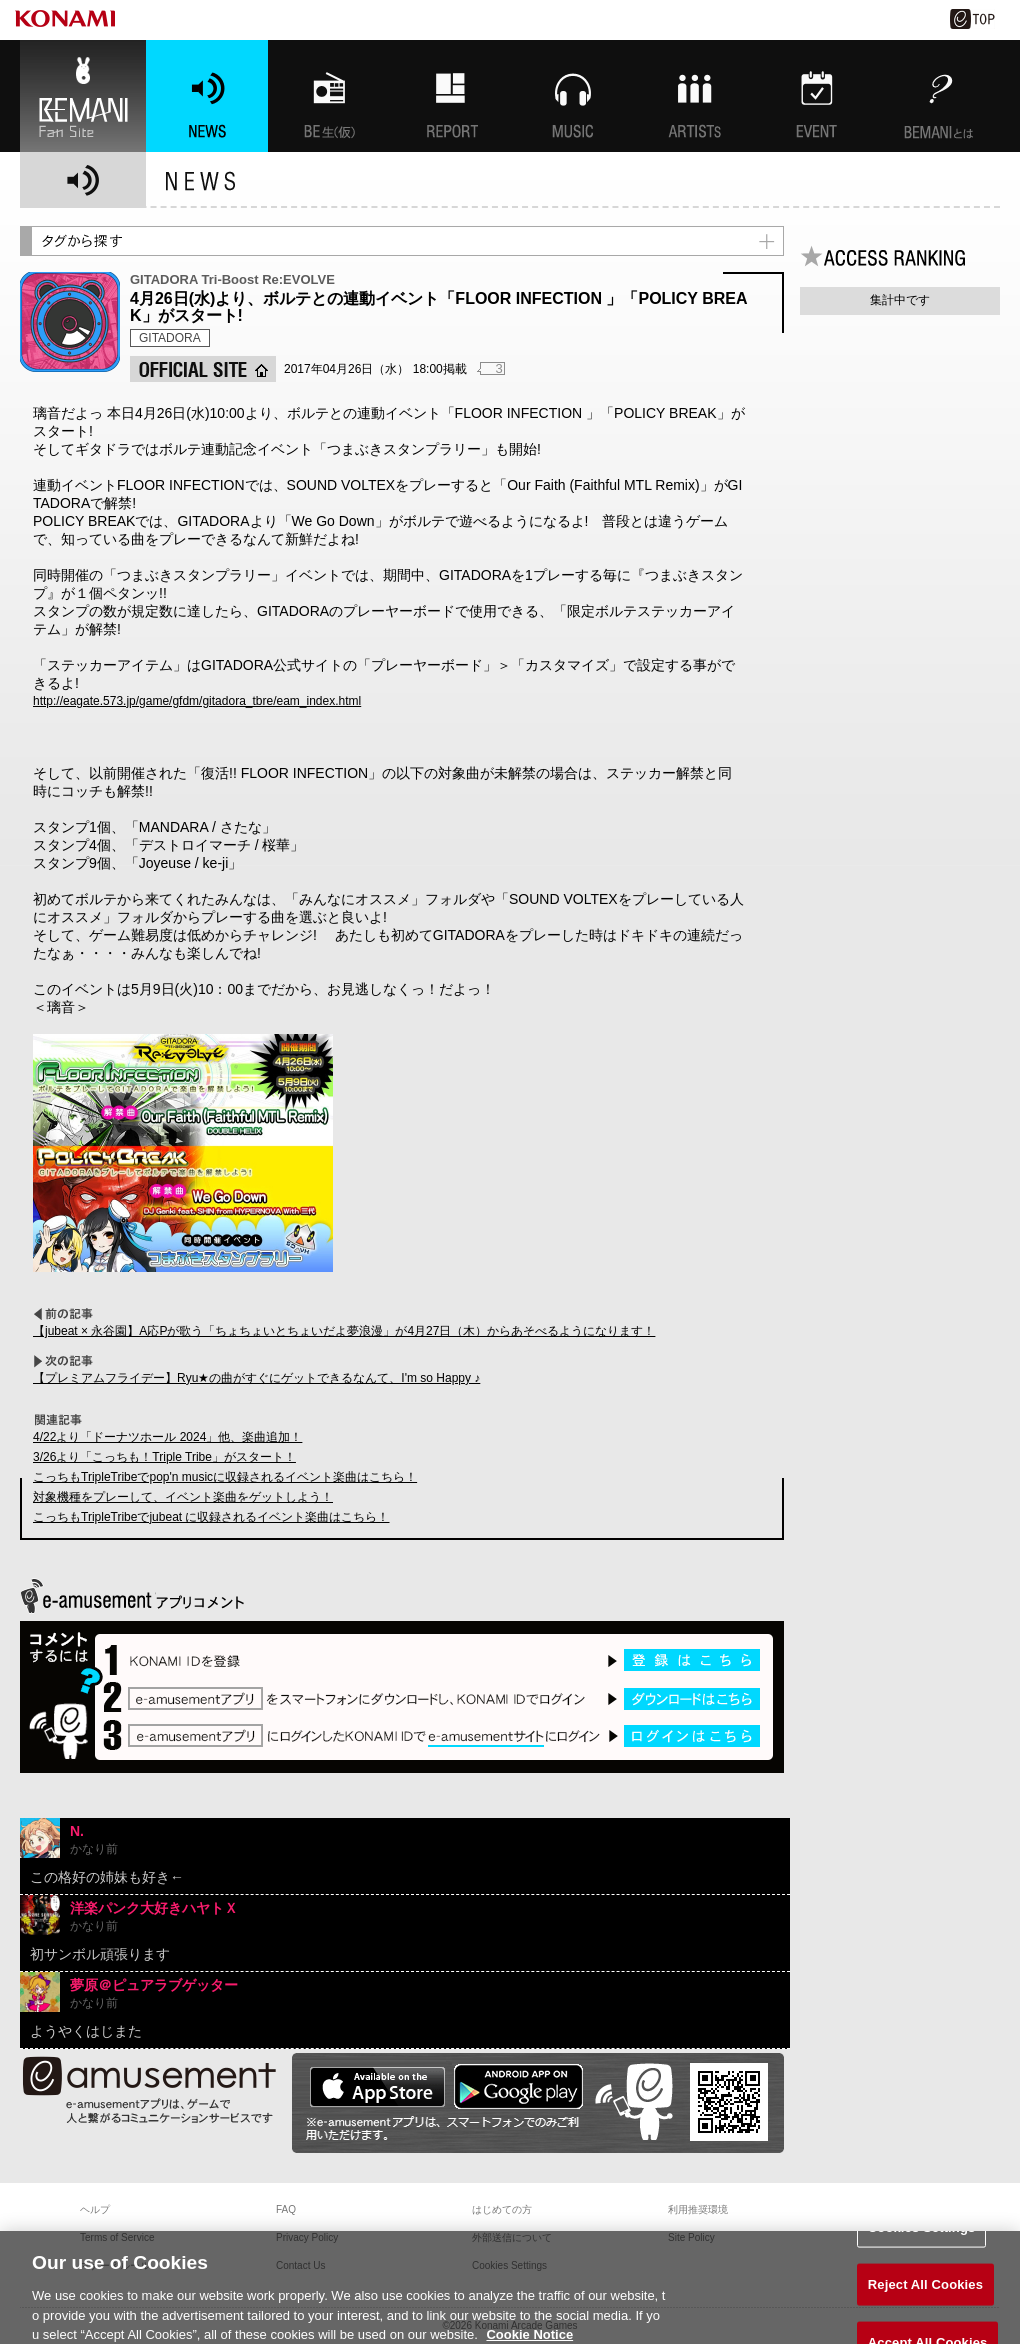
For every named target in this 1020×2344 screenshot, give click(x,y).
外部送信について (512, 2237)
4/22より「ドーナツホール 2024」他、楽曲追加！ (167, 1437)
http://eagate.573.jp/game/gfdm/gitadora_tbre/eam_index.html (197, 701)
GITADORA (170, 338)
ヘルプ (95, 2209)
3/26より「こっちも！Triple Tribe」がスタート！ (164, 1457)
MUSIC (573, 96)
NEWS (207, 96)
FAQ (286, 2209)
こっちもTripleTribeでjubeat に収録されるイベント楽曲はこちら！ (211, 1517)
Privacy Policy (307, 2237)
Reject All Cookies (925, 2295)
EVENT (817, 96)
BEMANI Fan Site (83, 96)
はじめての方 (502, 2209)
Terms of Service (117, 2237)
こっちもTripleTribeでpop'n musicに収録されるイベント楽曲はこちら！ (225, 1477)
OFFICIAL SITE (203, 369)
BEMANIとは (939, 96)
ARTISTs (695, 96)
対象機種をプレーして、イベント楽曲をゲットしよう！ (183, 1497)
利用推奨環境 (698, 2209)
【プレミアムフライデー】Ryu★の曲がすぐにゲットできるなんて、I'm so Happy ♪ (256, 1378)
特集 (451, 96)
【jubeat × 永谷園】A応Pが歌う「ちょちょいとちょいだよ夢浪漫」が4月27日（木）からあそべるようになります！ (344, 1331)
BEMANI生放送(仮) (329, 96)
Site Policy (691, 2237)
